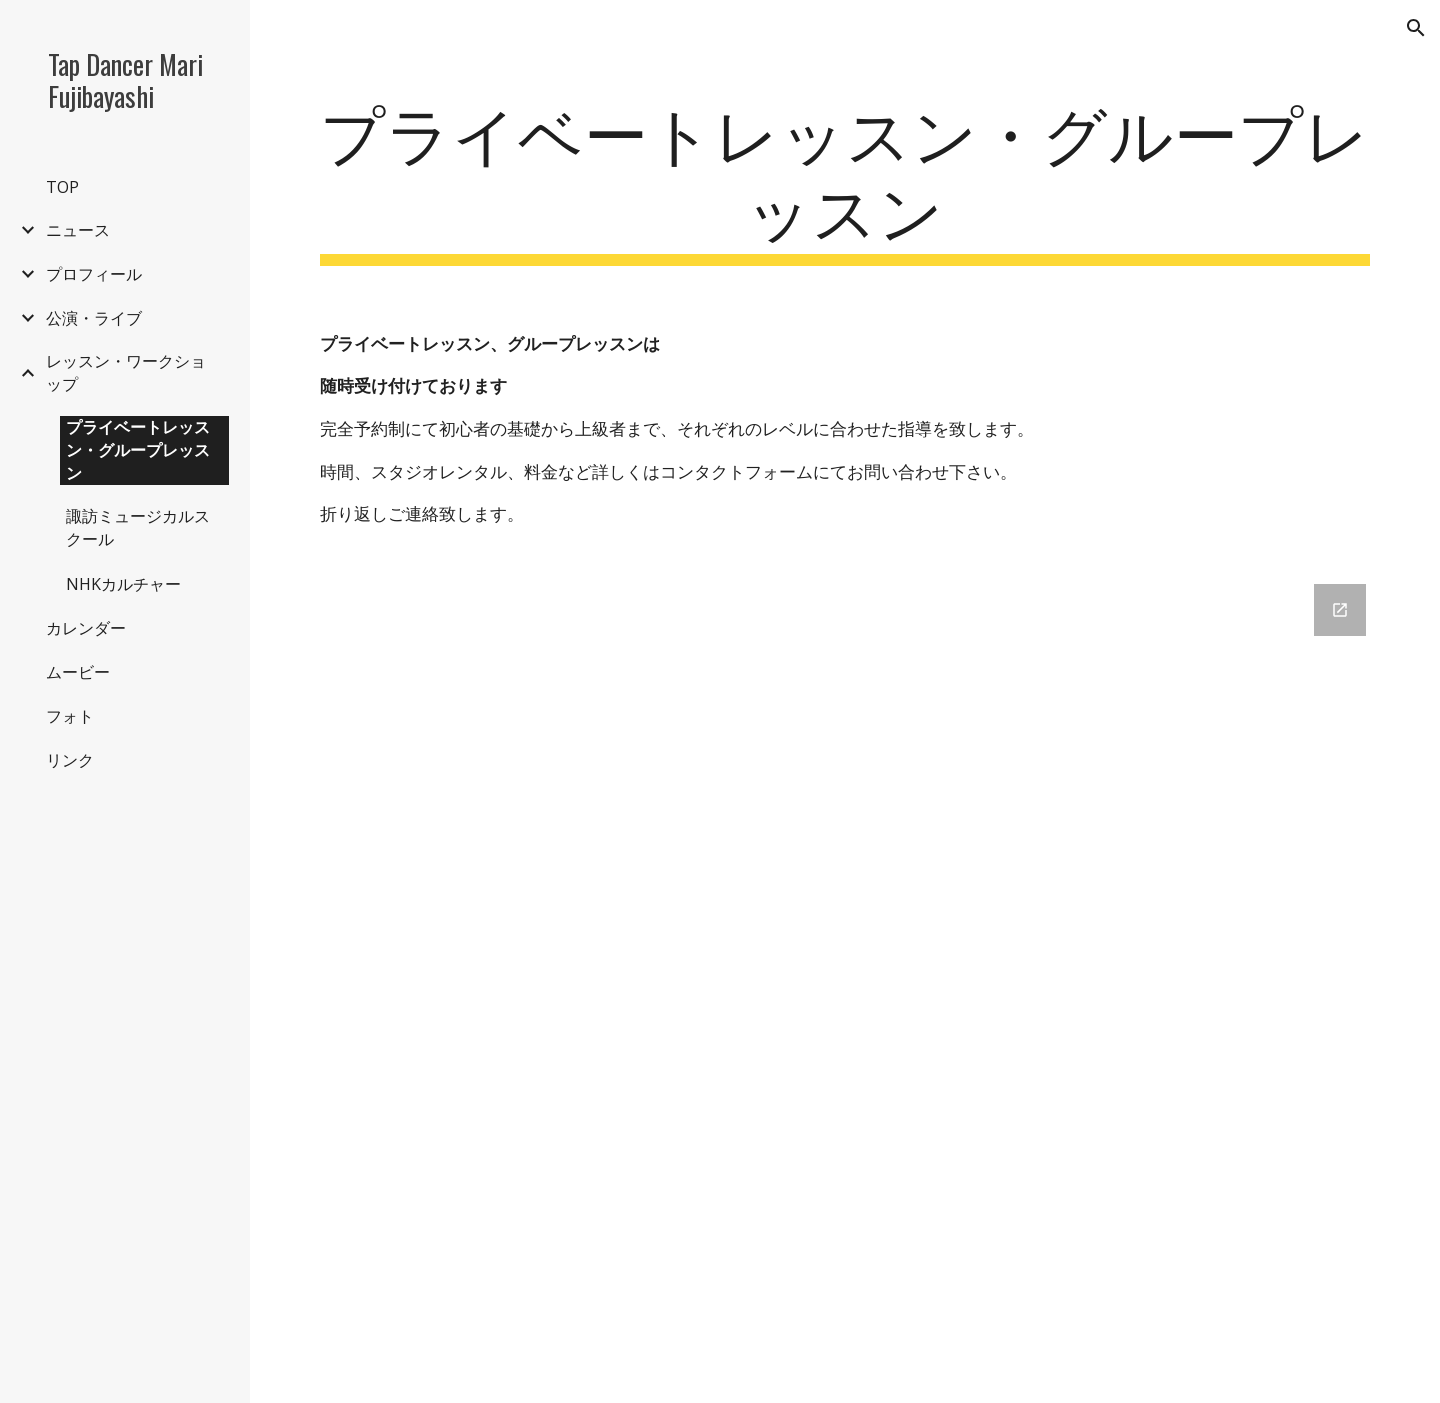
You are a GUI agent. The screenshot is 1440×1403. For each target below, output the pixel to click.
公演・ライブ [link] (94, 318)
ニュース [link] (78, 230)
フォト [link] (70, 716)
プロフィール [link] (94, 274)
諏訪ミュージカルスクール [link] (138, 527)
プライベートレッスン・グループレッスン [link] (138, 450)
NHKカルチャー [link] (123, 584)
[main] (845, 179)
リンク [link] (70, 760)
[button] (1416, 28)
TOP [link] (62, 187)
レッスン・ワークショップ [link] (126, 372)
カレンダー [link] (86, 628)
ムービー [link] (78, 672)
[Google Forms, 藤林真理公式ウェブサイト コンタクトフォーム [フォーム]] (845, 981)
